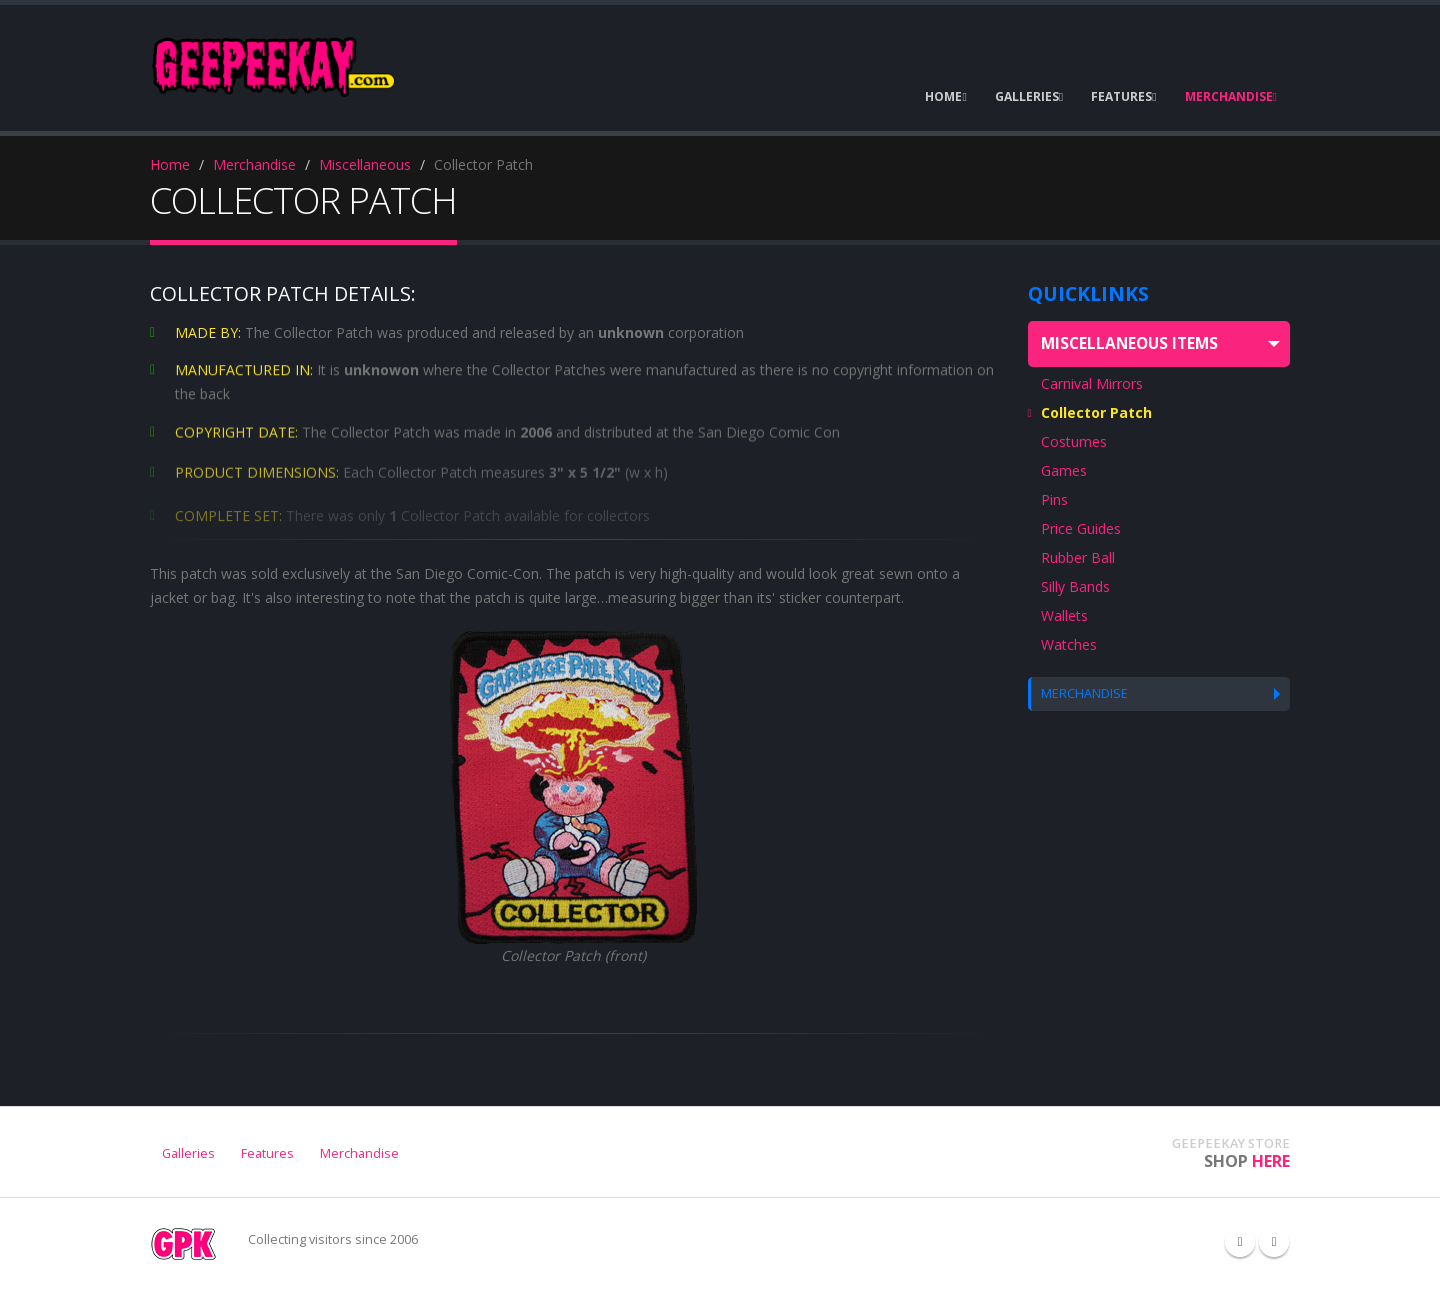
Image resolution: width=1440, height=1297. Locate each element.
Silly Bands (1075, 586)
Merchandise (254, 164)
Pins (1054, 499)
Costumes (1074, 441)
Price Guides (1081, 528)
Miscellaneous (365, 164)
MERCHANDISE (1231, 96)
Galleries (188, 1153)
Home (170, 164)
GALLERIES (1029, 96)
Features (267, 1153)
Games (1064, 470)
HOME (945, 96)
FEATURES (1123, 96)
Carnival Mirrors (1092, 383)
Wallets (1064, 615)
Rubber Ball (1078, 557)
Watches (1069, 644)
